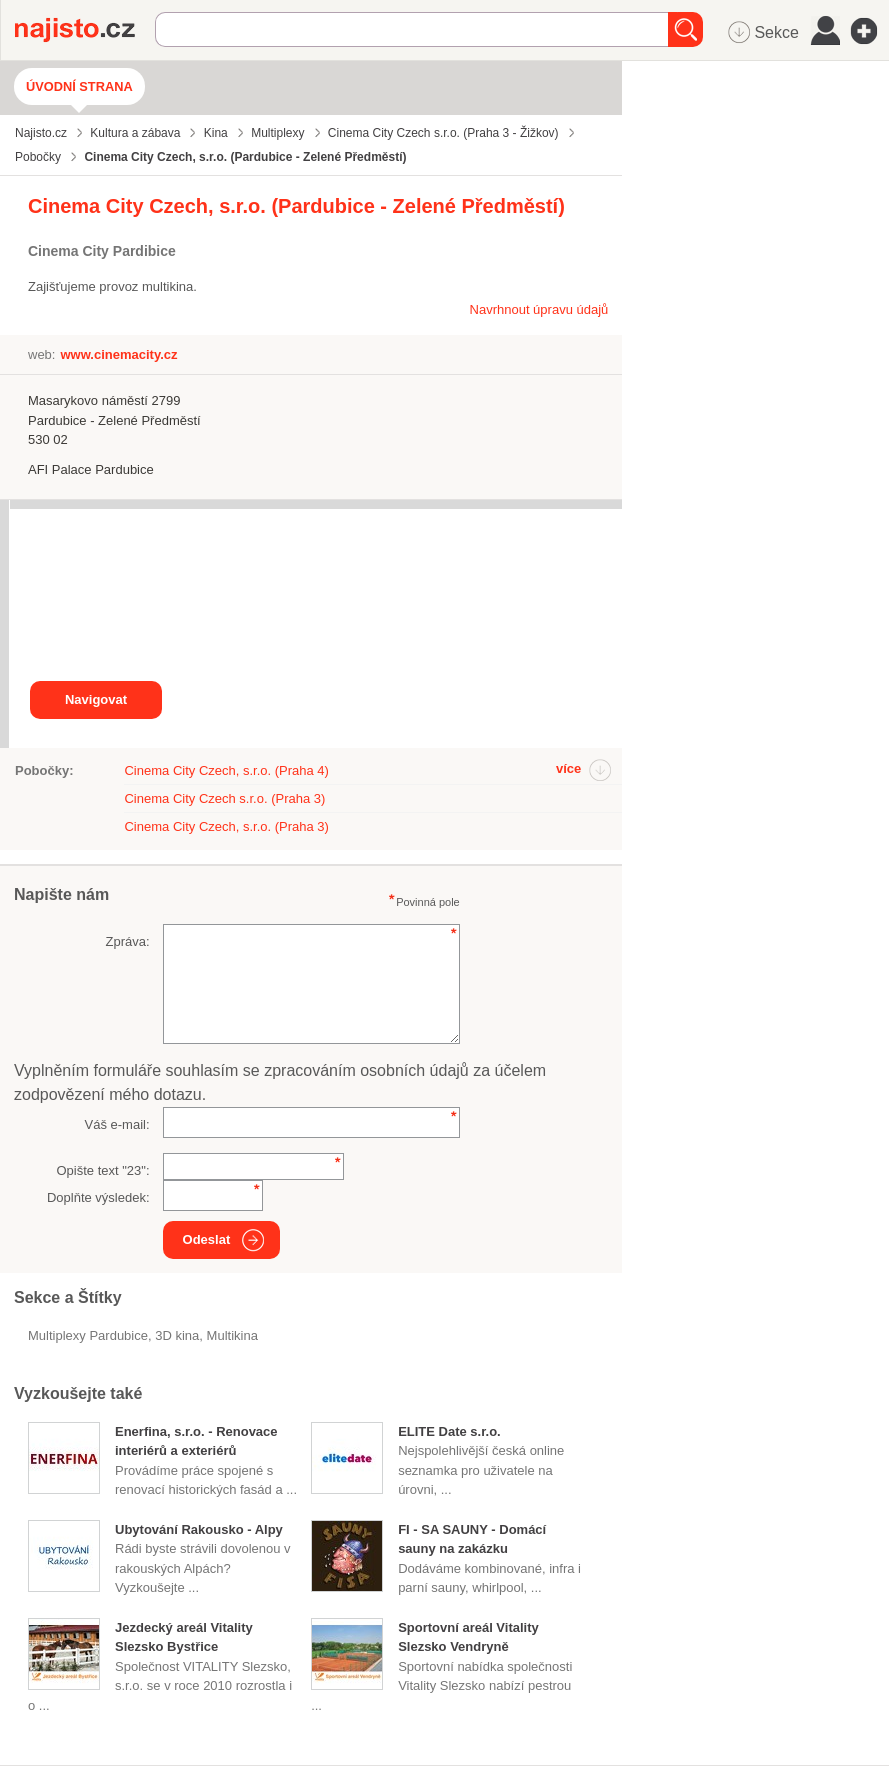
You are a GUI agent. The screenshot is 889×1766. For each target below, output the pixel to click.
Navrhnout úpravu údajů (539, 309)
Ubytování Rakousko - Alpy (199, 1529)
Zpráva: (127, 941)
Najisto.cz (85, 30)
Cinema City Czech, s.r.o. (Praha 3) (226, 826)
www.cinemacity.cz (118, 354)
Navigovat (96, 699)
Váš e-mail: (117, 1124)
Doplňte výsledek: (98, 1197)
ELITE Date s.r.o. (449, 1431)
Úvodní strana (79, 86)
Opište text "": (102, 1170)
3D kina (177, 1335)
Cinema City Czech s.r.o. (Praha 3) (224, 798)
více (568, 768)
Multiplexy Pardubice (88, 1335)
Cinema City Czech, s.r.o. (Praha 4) (226, 770)
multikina (232, 1335)
